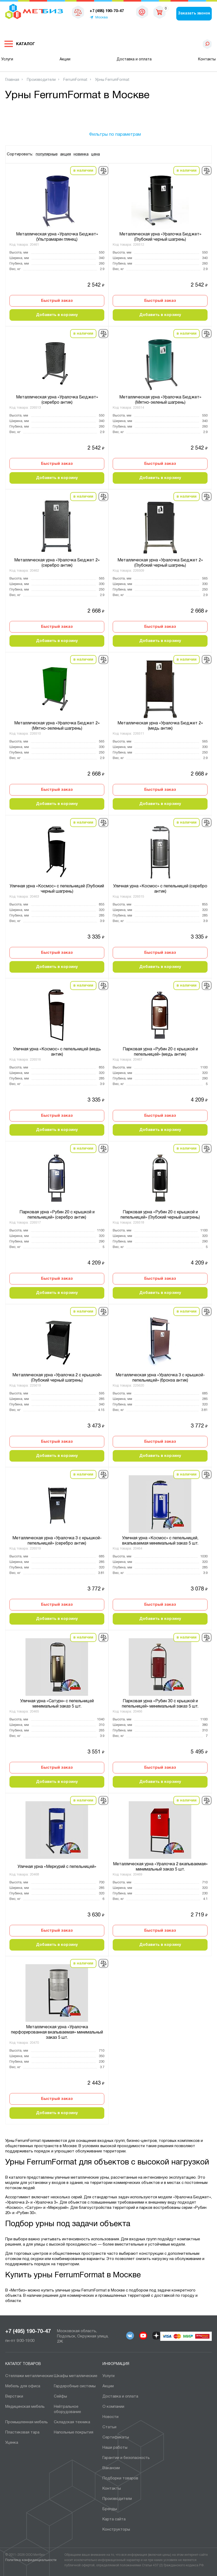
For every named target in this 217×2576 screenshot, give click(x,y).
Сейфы (60, 2396)
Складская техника (72, 2422)
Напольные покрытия (73, 2432)
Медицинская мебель (25, 2407)
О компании (113, 2407)
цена (95, 154)
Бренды (109, 2509)
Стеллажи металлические (29, 2376)
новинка (81, 154)
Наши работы (114, 2447)
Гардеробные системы (75, 2386)
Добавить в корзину (57, 315)
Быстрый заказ (57, 301)
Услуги (7, 59)
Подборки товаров (120, 2478)
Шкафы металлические (75, 2376)
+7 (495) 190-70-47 (28, 2331)
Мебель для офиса (22, 2386)
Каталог (25, 44)
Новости (110, 2417)
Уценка (11, 2443)
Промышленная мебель (26, 2422)
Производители (117, 2499)
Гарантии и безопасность (126, 2458)
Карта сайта (114, 2519)
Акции (65, 59)
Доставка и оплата (134, 59)
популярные (47, 154)
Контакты (207, 59)
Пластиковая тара (22, 2432)
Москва (101, 17)
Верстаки (14, 2396)
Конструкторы (116, 2529)
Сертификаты (115, 2437)
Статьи (109, 2427)
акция (65, 154)
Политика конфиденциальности (30, 2560)
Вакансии (111, 2468)
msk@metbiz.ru (142, 13)
